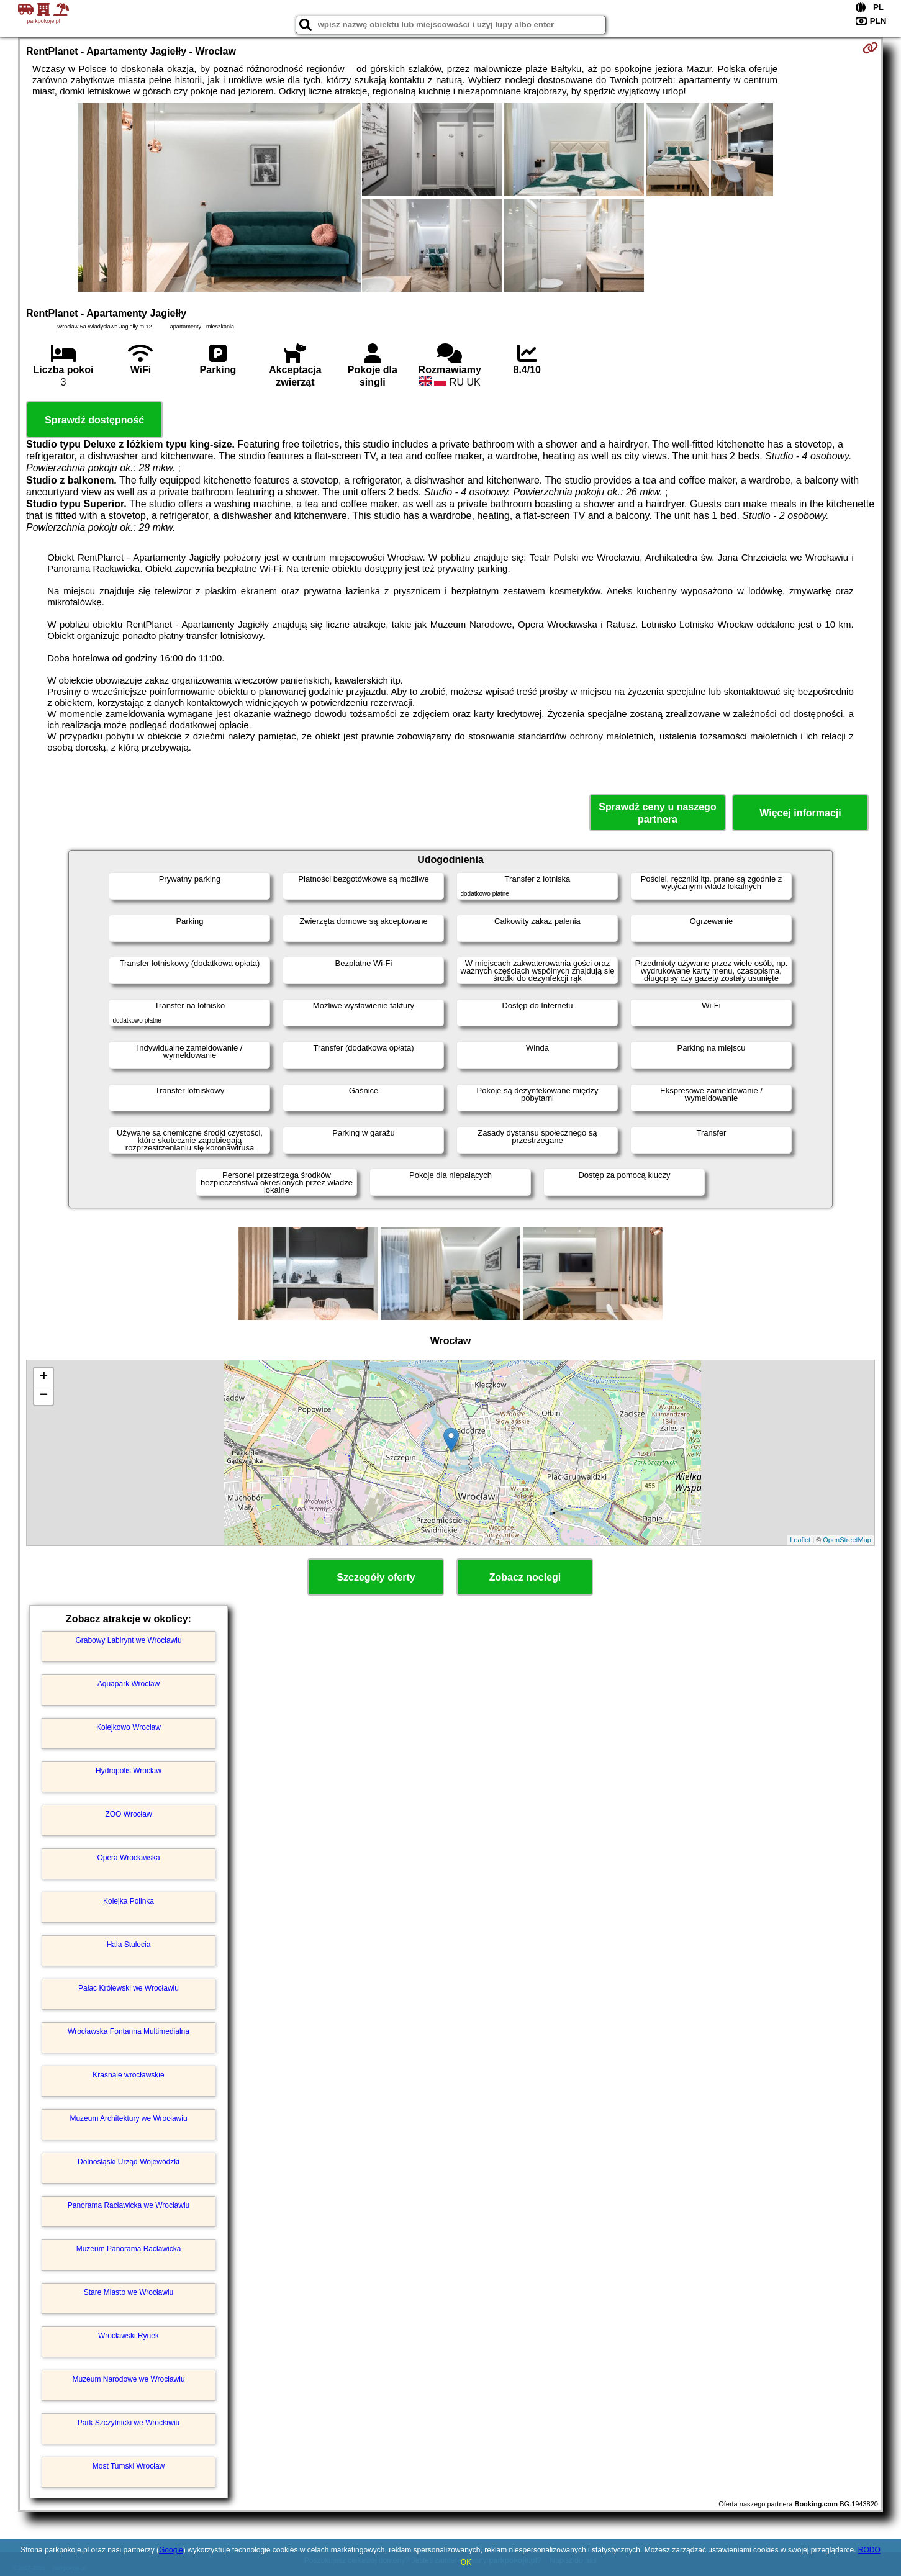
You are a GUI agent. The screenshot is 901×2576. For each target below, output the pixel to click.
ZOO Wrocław (128, 1814)
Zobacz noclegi (525, 1577)
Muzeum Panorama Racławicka (128, 2248)
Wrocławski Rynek (128, 2335)
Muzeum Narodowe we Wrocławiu (128, 2379)
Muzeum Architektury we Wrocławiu (128, 2118)
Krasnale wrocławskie (128, 2075)
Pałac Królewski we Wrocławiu (128, 1988)
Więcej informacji (800, 813)
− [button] (44, 1395)
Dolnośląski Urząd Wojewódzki (128, 2162)
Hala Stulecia (129, 1944)
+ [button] (44, 1377)
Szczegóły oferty (376, 1577)
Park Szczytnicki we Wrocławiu (128, 2422)
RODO (869, 2550)
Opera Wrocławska (128, 1857)
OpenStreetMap (847, 1539)
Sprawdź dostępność (94, 420)
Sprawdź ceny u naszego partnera (657, 813)
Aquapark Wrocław (128, 1683)
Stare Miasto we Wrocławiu (129, 2292)
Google (171, 2550)
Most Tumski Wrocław (129, 2466)
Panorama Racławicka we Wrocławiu (129, 2205)
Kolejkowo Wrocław (128, 1727)
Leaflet (800, 1539)
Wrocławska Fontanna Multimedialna (128, 2031)
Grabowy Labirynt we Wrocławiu (128, 1640)
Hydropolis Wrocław (128, 1770)
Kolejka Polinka (128, 1901)
